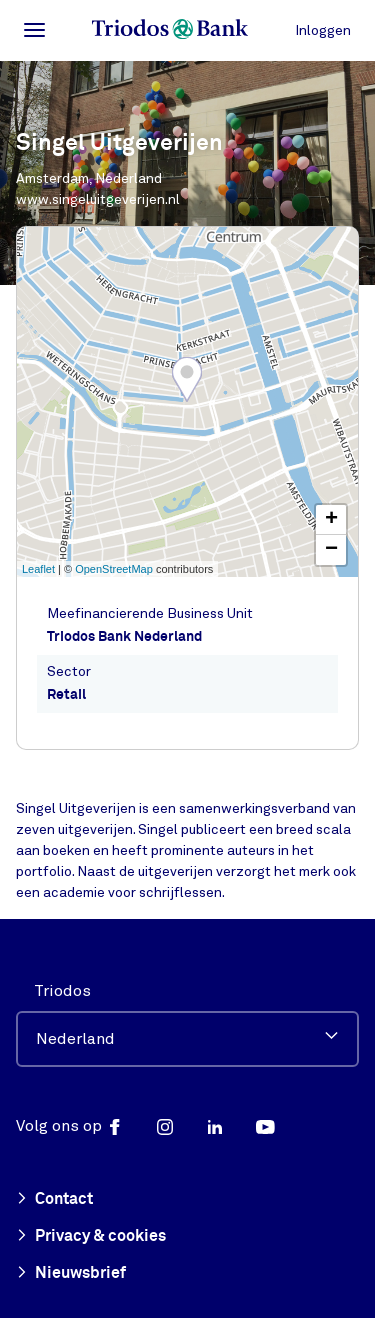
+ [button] (331, 520)
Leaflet (38, 569)
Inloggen (323, 30)
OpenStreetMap (114, 569)
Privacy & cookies (91, 1237)
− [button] (331, 550)
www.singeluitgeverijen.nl (98, 199)
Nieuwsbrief (71, 1274)
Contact (54, 1200)
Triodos (62, 991)
